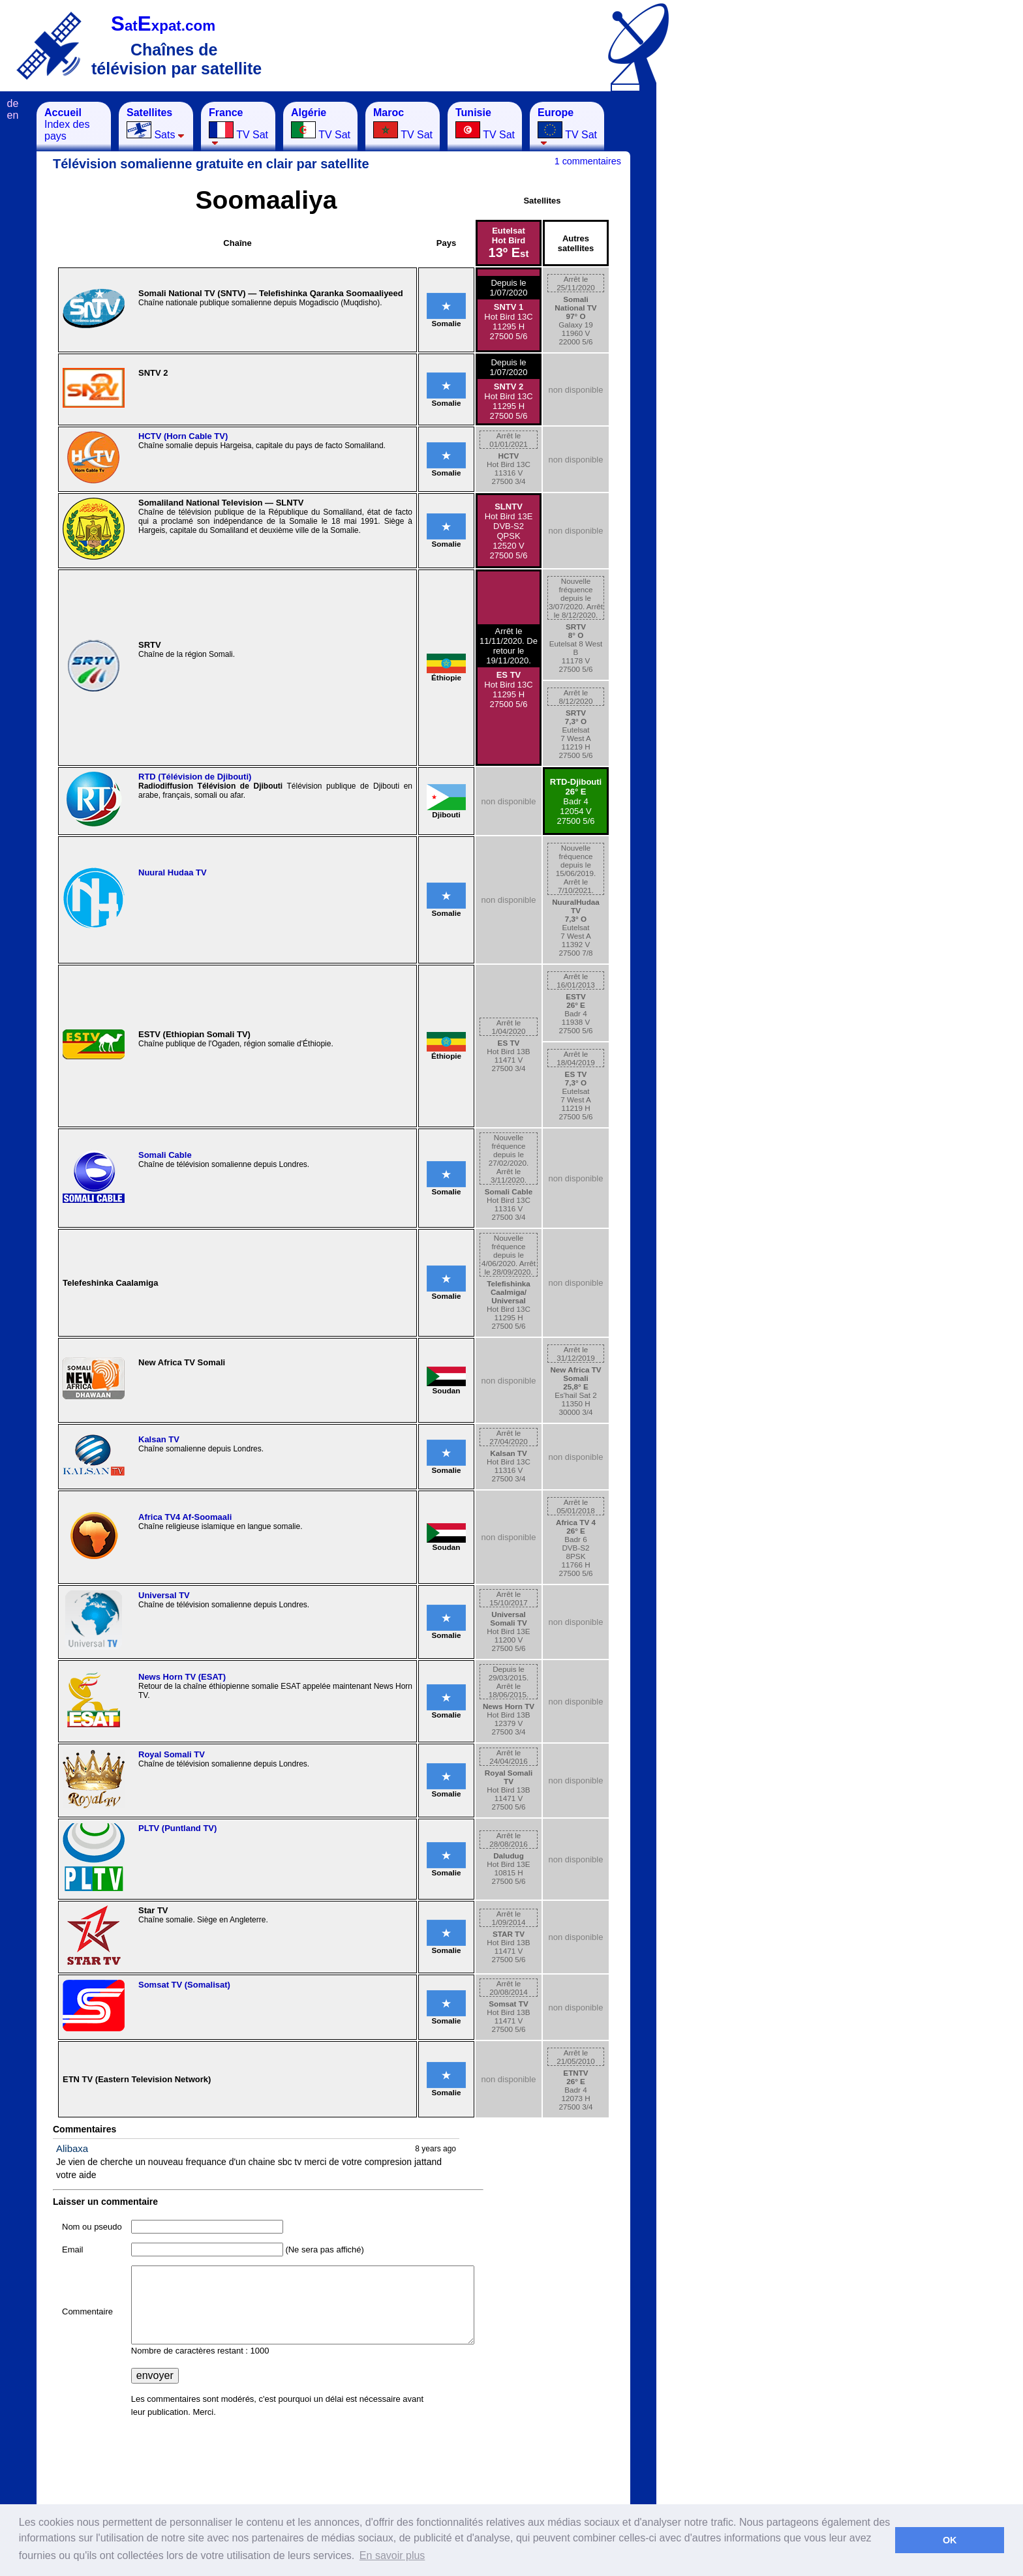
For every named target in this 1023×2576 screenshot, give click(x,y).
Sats (156, 123)
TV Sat (238, 126)
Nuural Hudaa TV (172, 872)
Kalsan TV (158, 1439)
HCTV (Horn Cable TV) (183, 436)
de (13, 103)
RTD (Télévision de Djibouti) (194, 776)
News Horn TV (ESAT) (182, 1677)
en (13, 115)
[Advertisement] (721, 297)
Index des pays (66, 124)
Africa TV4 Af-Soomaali (185, 1517)
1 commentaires (588, 161)
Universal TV (164, 1595)
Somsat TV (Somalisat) (184, 1985)
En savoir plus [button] (392, 2555)
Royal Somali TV (171, 1754)
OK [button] (950, 2540)
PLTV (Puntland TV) (177, 1828)
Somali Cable (165, 1155)
